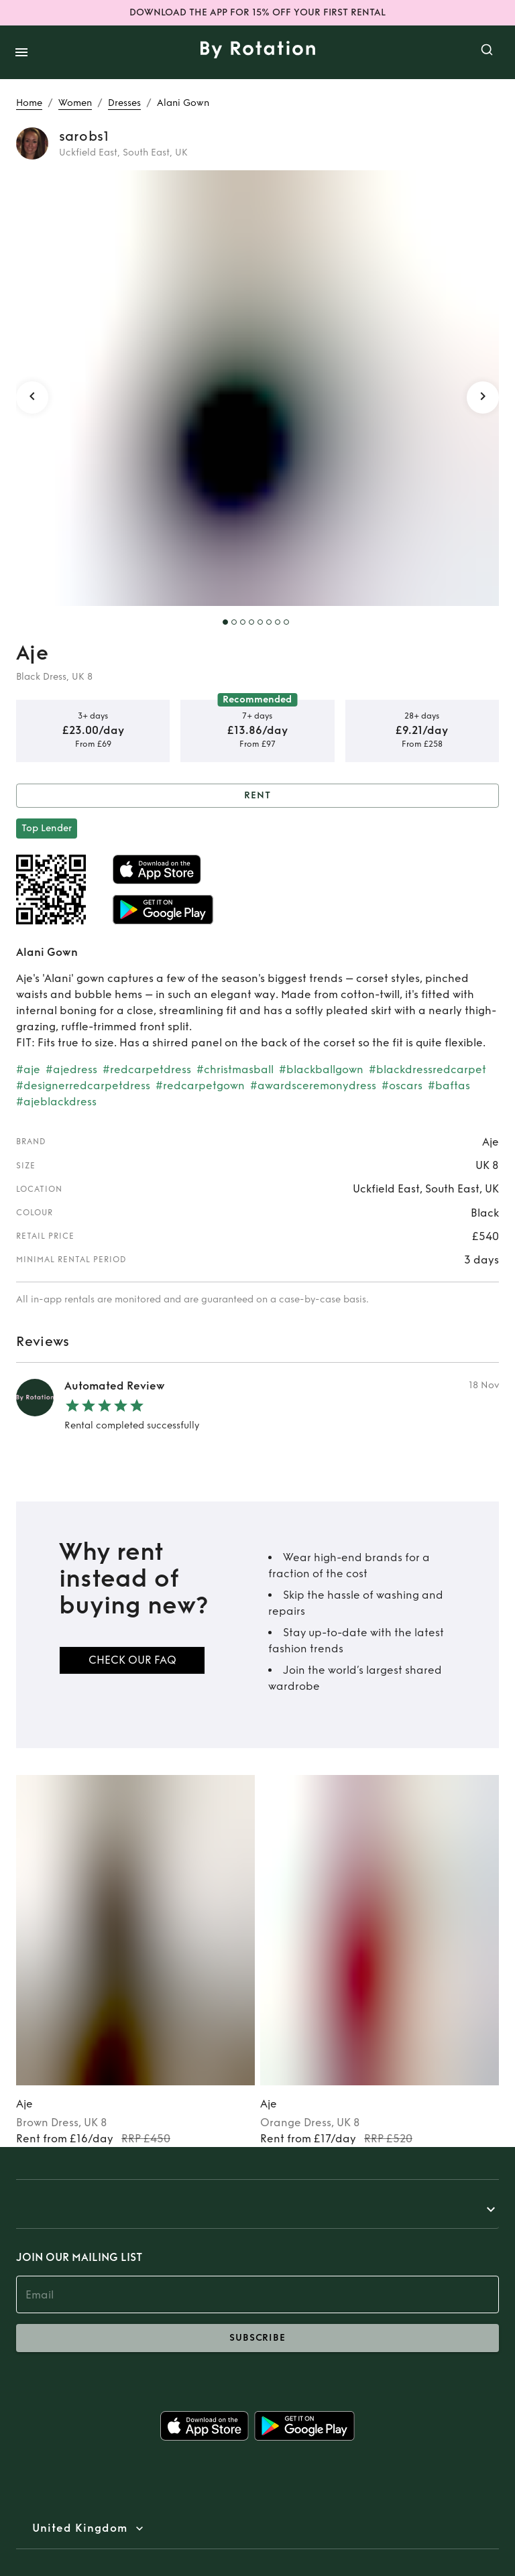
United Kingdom (80, 2528)
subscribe (257, 2338)
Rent (257, 796)
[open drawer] (21, 52)
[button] (257, 2209)
